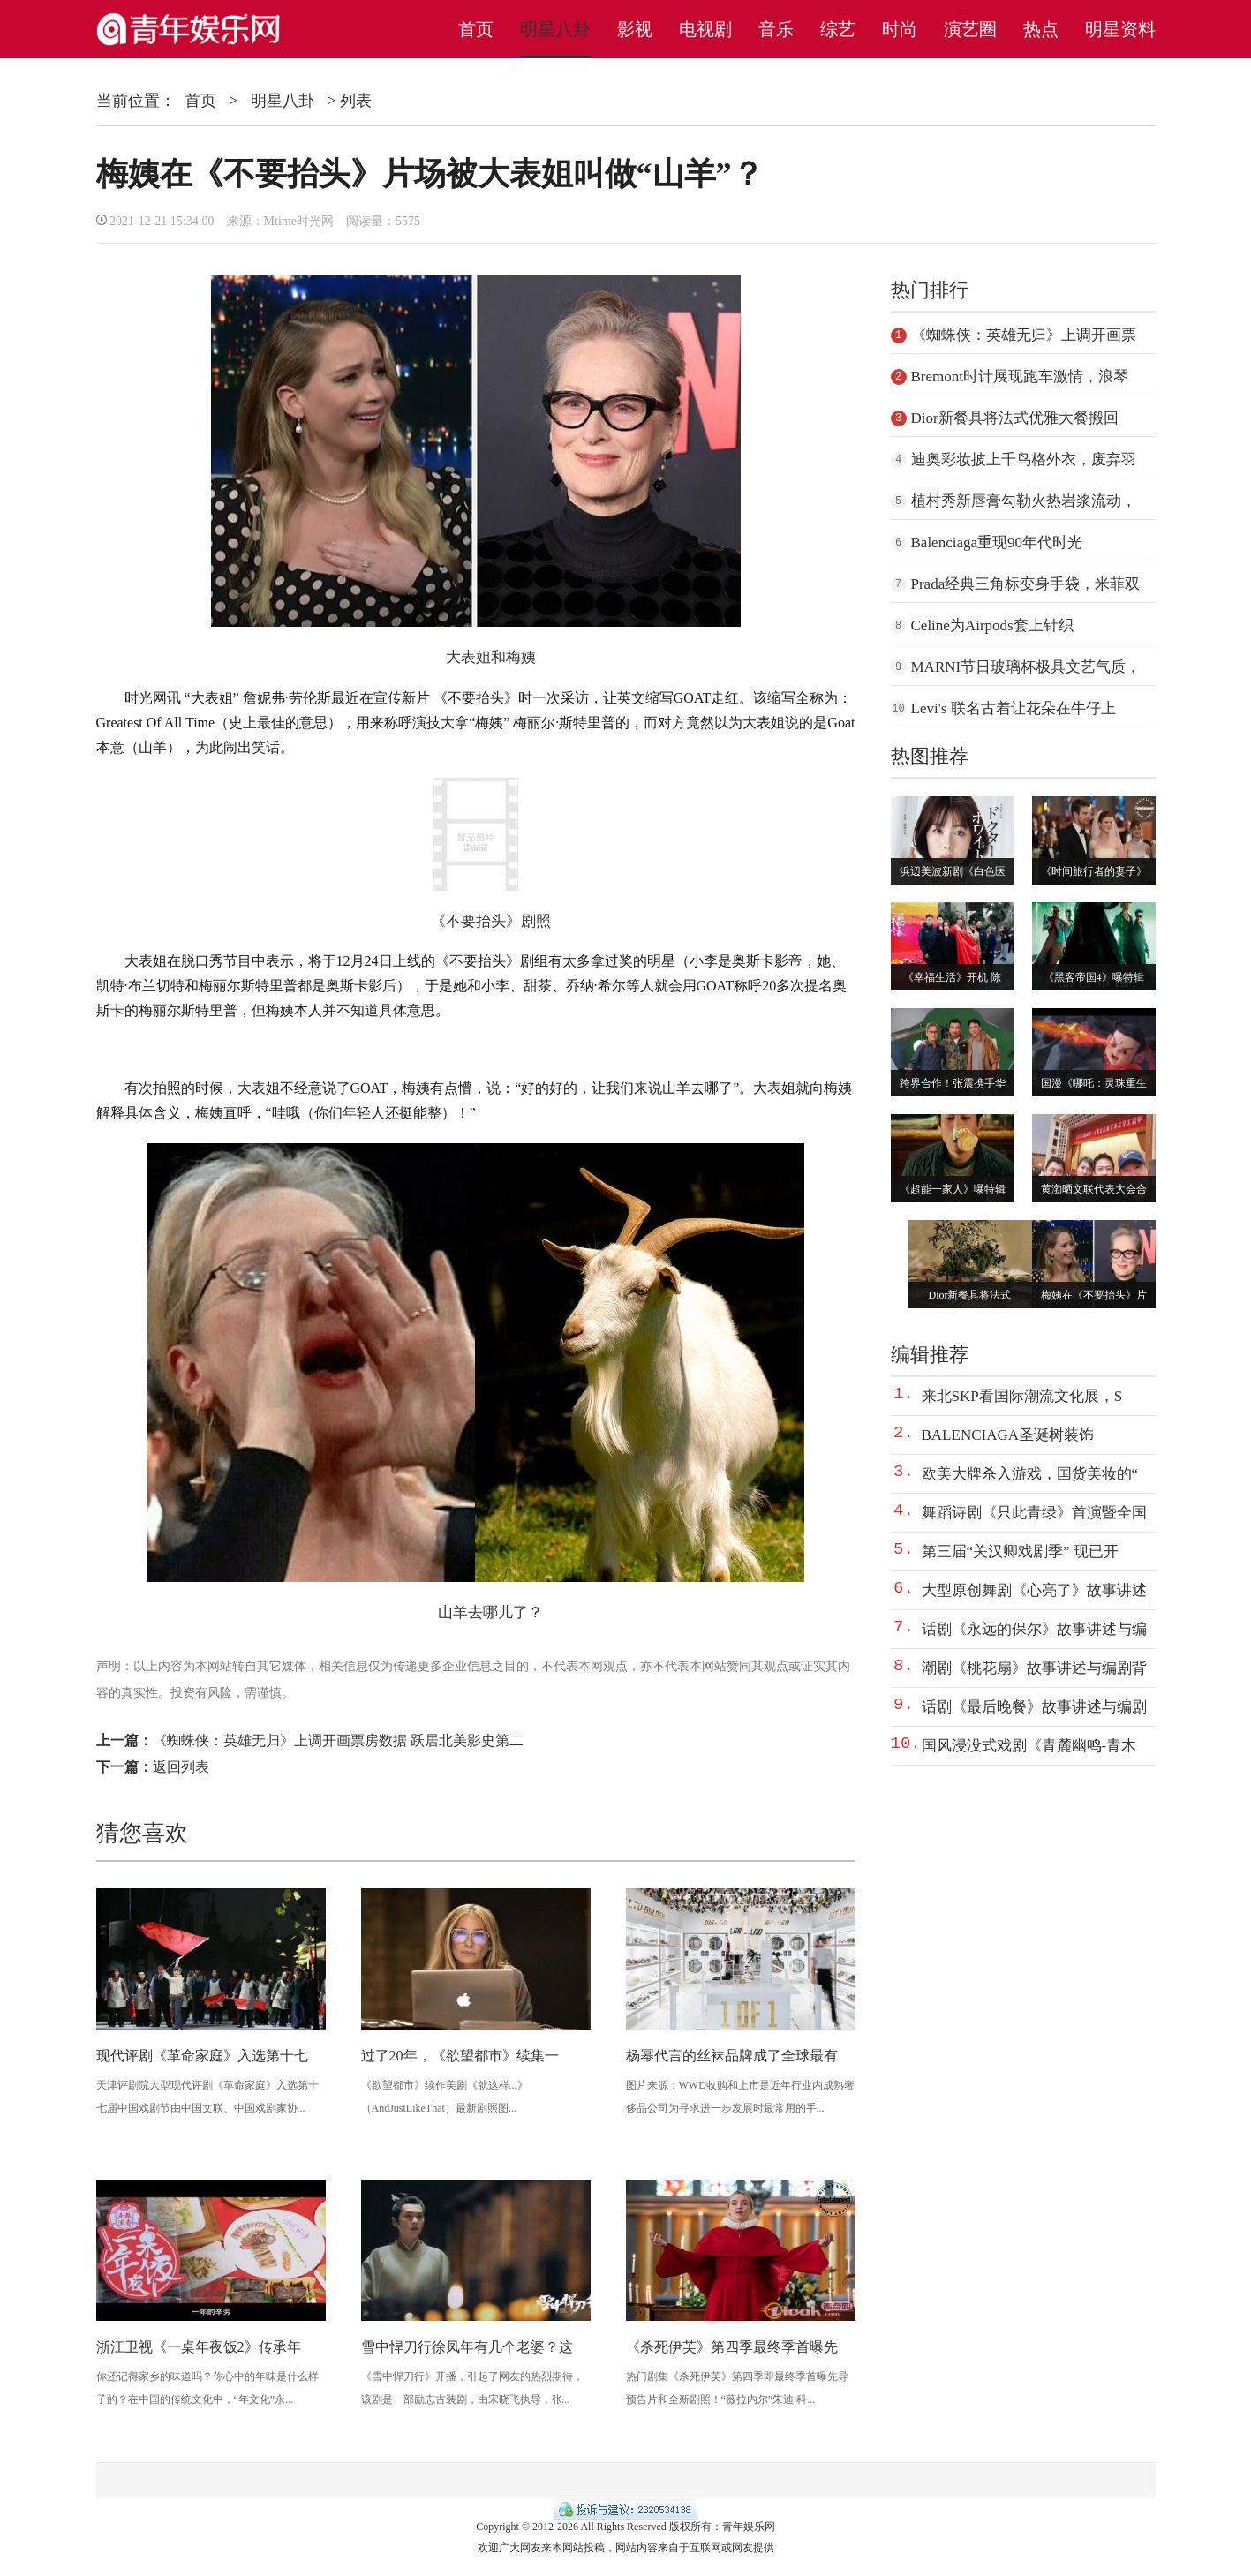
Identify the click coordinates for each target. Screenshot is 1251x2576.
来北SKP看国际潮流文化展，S (1022, 1396)
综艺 (837, 29)
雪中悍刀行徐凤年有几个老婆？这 (467, 2346)
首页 (476, 29)
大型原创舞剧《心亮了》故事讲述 (1034, 1590)
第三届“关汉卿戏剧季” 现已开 (1020, 1551)
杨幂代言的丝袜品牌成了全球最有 (732, 2055)
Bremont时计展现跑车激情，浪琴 (1020, 376)
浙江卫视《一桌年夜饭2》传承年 (198, 2346)
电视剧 (705, 29)
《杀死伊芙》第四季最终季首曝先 (732, 2346)
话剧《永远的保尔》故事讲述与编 (1034, 1629)
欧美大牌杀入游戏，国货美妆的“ (1030, 1473)
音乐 (776, 29)
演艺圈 (970, 29)
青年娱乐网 (748, 2526)
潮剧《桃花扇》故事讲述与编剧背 (1034, 1668)
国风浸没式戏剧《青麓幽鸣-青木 (1029, 1745)
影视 (634, 29)
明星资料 (1120, 29)
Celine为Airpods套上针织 (992, 625)
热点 (1041, 29)
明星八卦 (555, 29)
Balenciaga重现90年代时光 (997, 542)
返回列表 (181, 1766)
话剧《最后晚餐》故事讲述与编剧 (1034, 1707)
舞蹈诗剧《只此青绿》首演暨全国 (1034, 1512)
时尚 (899, 29)
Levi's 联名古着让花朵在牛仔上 (1013, 708)
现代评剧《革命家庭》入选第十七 (202, 2055)
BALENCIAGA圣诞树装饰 (1008, 1435)
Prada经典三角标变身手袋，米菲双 (1026, 584)
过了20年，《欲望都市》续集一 (460, 2055)
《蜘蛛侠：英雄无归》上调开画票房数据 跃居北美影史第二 (338, 1740)
